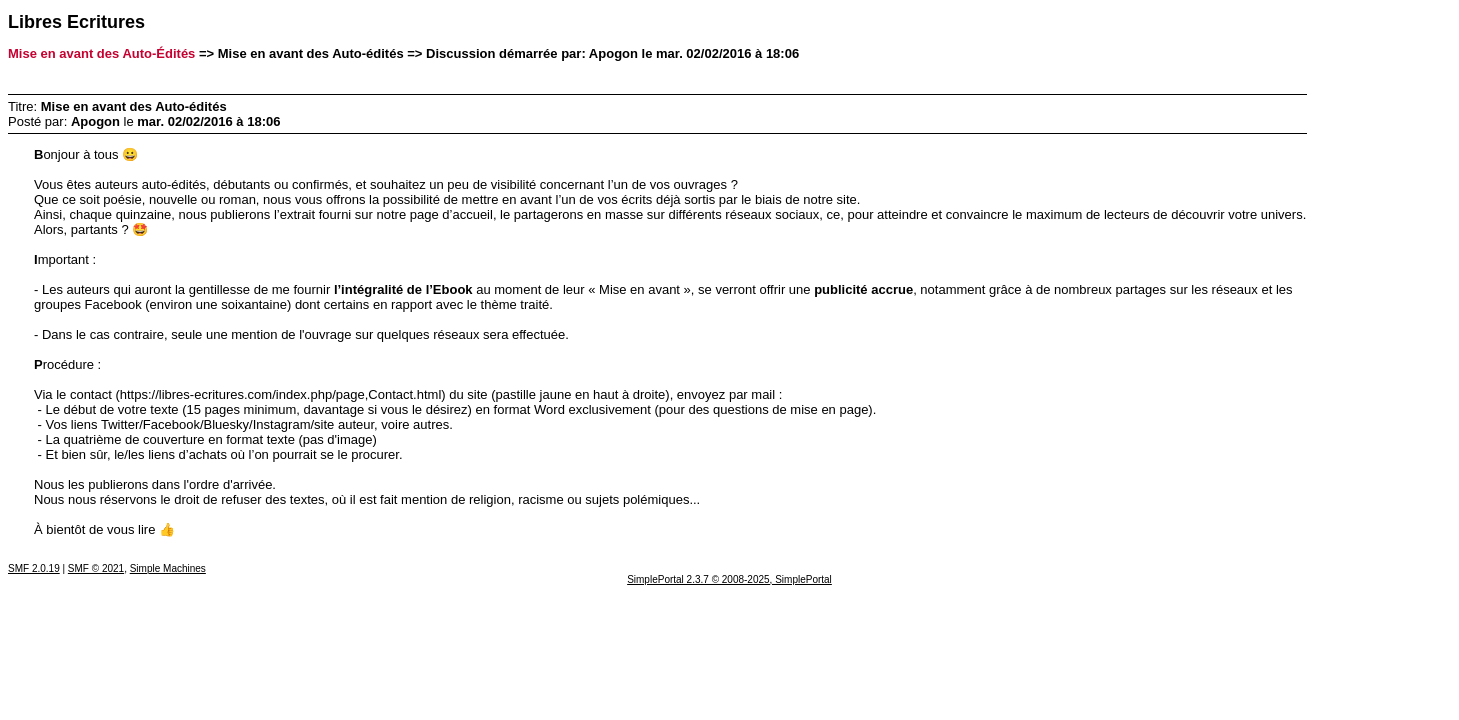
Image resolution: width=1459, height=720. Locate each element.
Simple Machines (168, 568)
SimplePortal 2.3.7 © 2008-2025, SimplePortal (729, 579)
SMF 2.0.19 (34, 568)
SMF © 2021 (96, 568)
